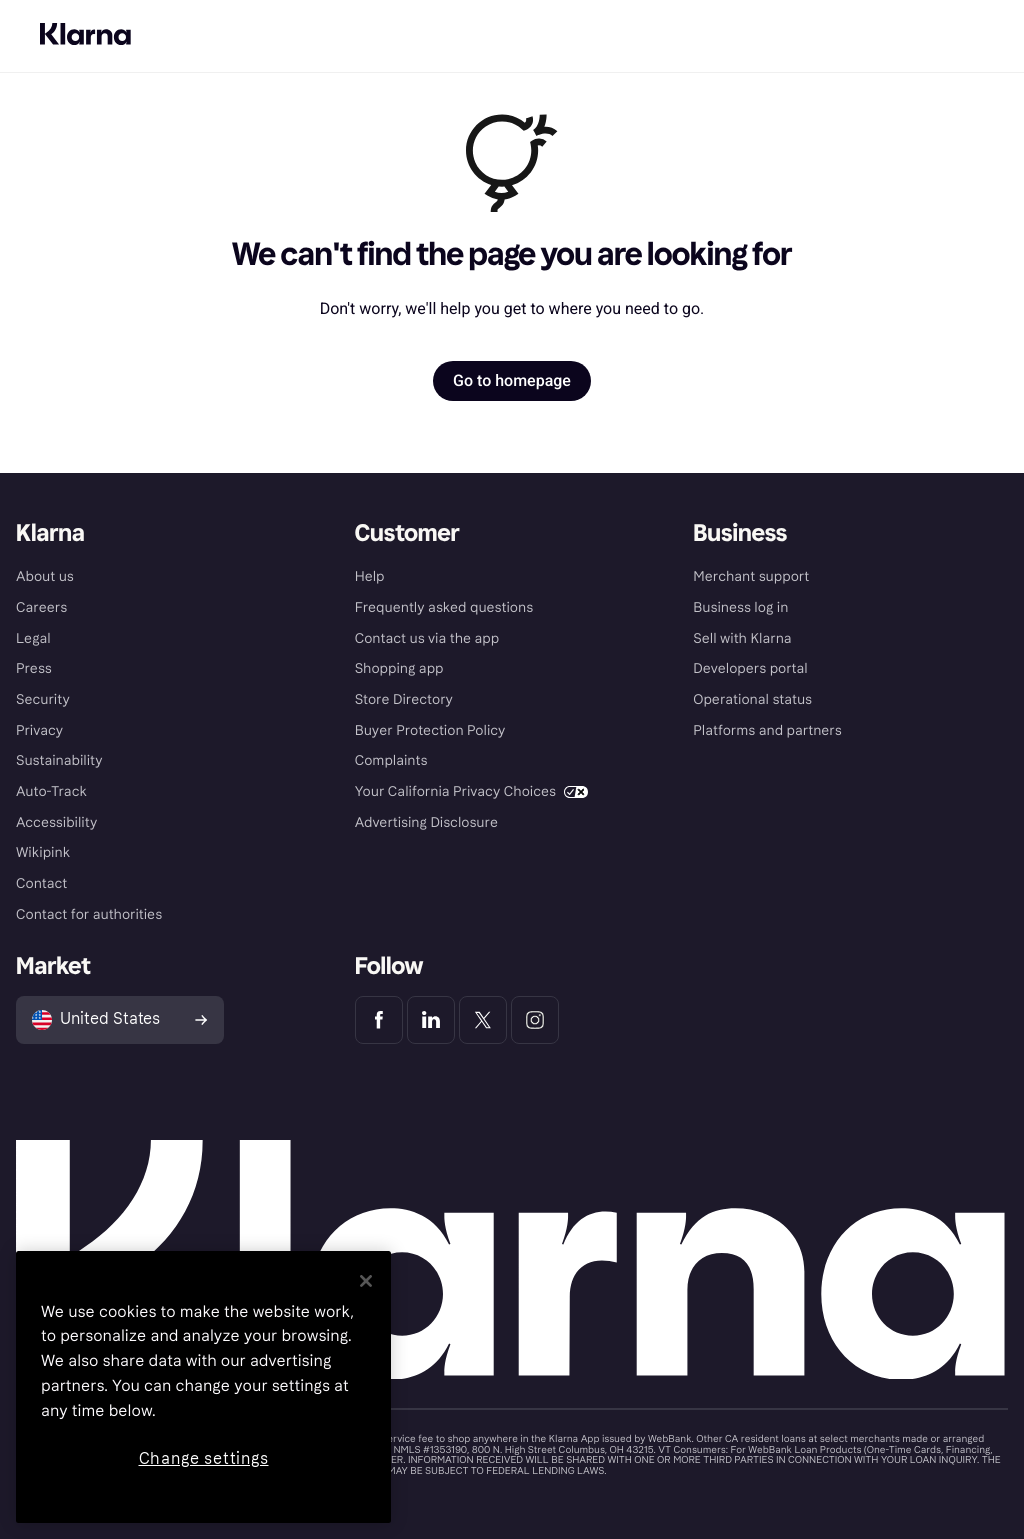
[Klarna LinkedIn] (431, 1020)
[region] (203, 1387)
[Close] (366, 1281)
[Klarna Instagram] (535, 1020)
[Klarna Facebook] (379, 1020)
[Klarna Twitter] (483, 1020)
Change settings (204, 1458)
